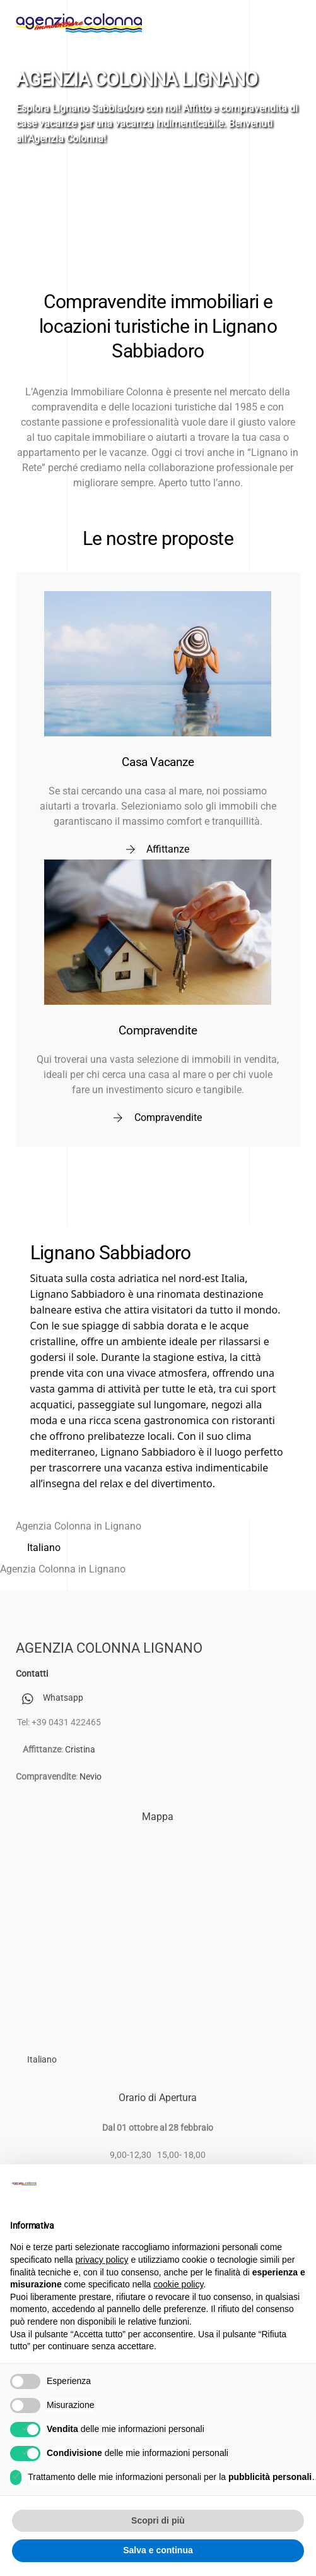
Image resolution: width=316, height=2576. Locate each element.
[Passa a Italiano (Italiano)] (44, 1548)
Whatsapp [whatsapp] (49, 1697)
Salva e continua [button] (157, 2550)
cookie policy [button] (178, 2284)
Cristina (80, 1749)
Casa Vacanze (158, 762)
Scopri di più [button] (158, 2520)
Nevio (90, 1776)
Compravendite (158, 1030)
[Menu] (284, 17)
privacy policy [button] (102, 2260)
